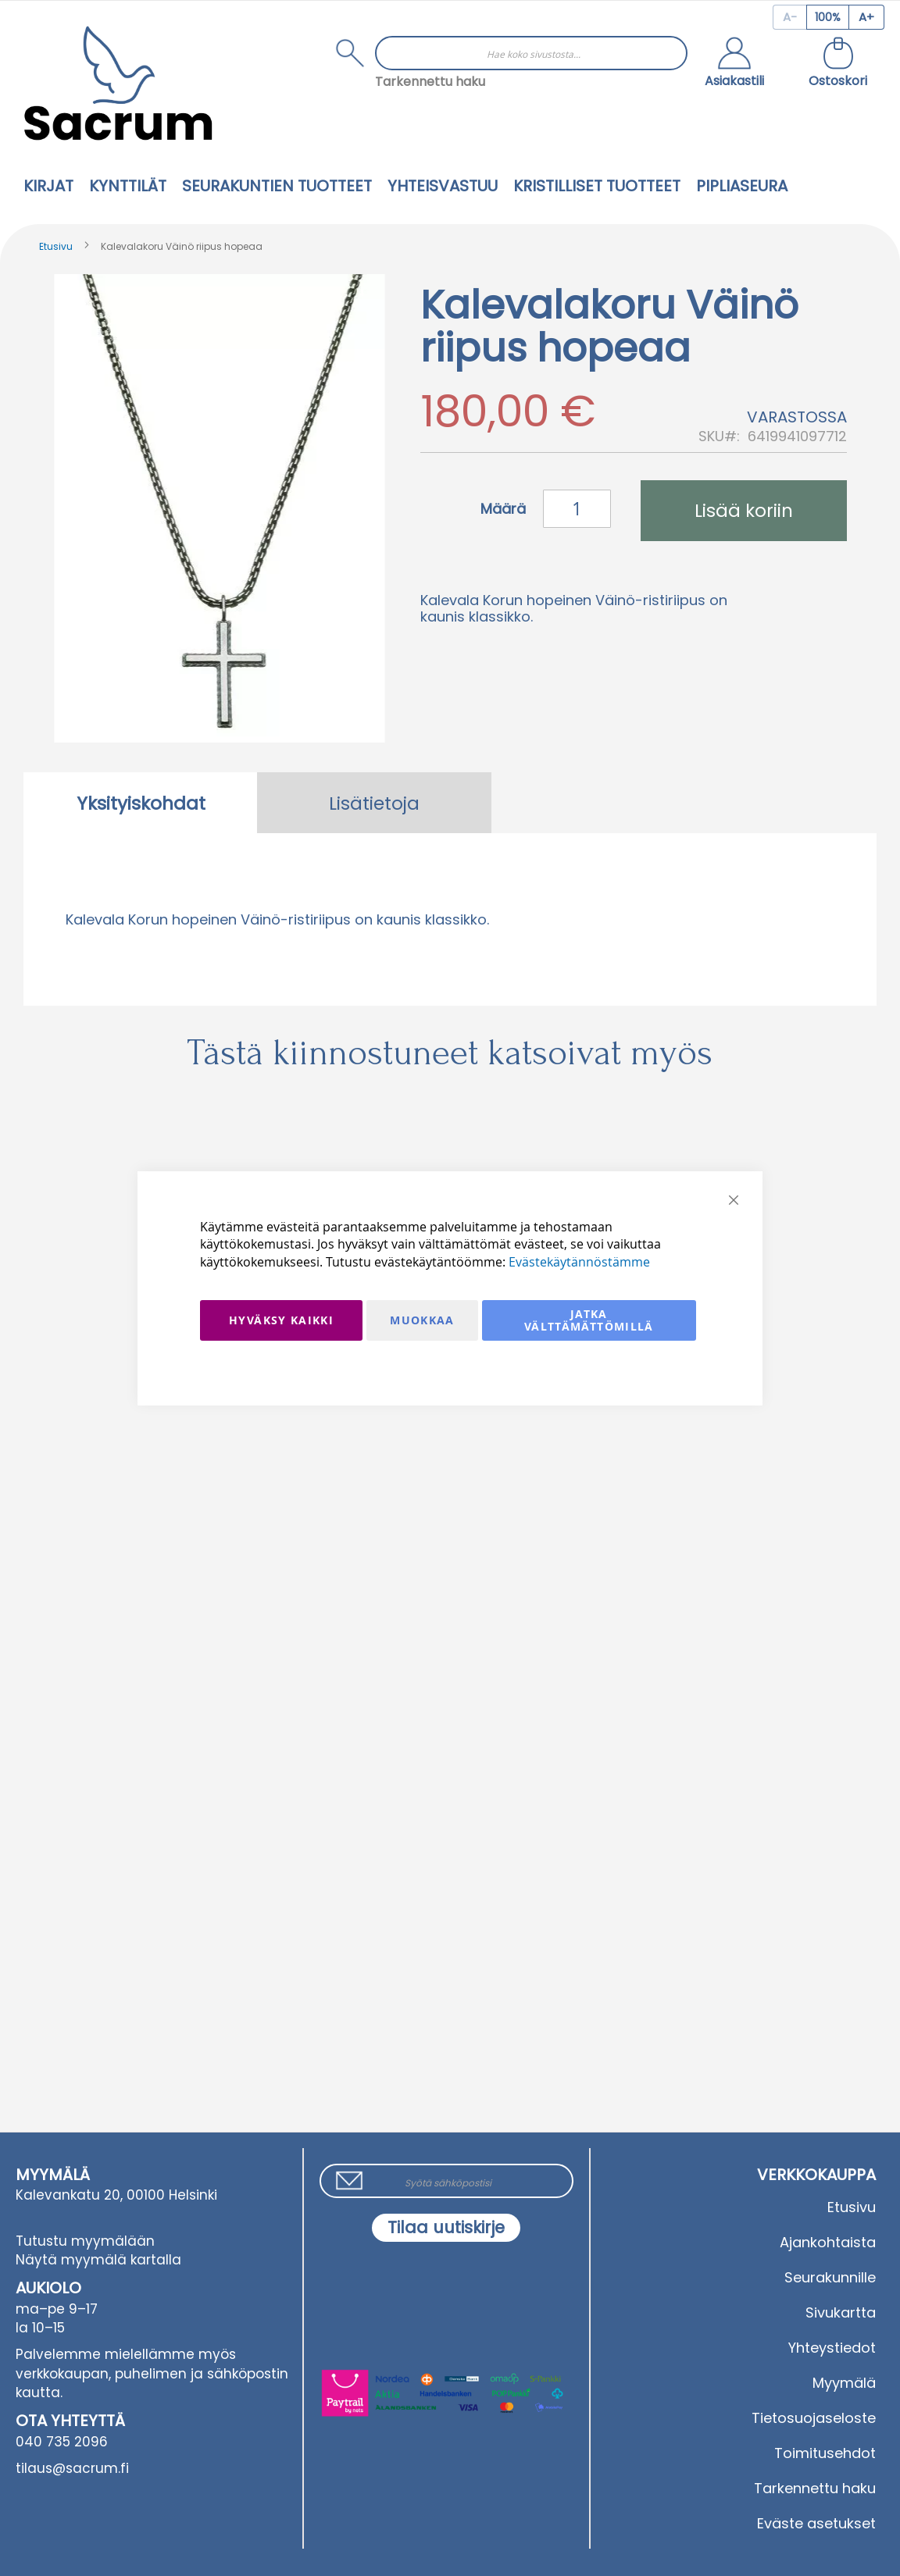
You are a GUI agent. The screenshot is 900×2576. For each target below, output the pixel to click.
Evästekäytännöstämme (579, 1261)
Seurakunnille (830, 2277)
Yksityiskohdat (141, 803)
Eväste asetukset (816, 2523)
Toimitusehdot (825, 2453)
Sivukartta (840, 2312)
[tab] (140, 802)
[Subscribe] (446, 2228)
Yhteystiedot (832, 2347)
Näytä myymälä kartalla (98, 2259)
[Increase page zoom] (866, 17)
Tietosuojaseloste (814, 2418)
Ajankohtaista (828, 2242)
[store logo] (118, 83)
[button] (734, 64)
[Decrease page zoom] (789, 17)
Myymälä (844, 2383)
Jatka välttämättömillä (589, 1320)
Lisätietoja (374, 803)
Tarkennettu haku (430, 82)
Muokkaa (422, 1320)
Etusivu (56, 246)
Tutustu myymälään (85, 2241)
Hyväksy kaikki (281, 1320)
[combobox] (531, 53)
